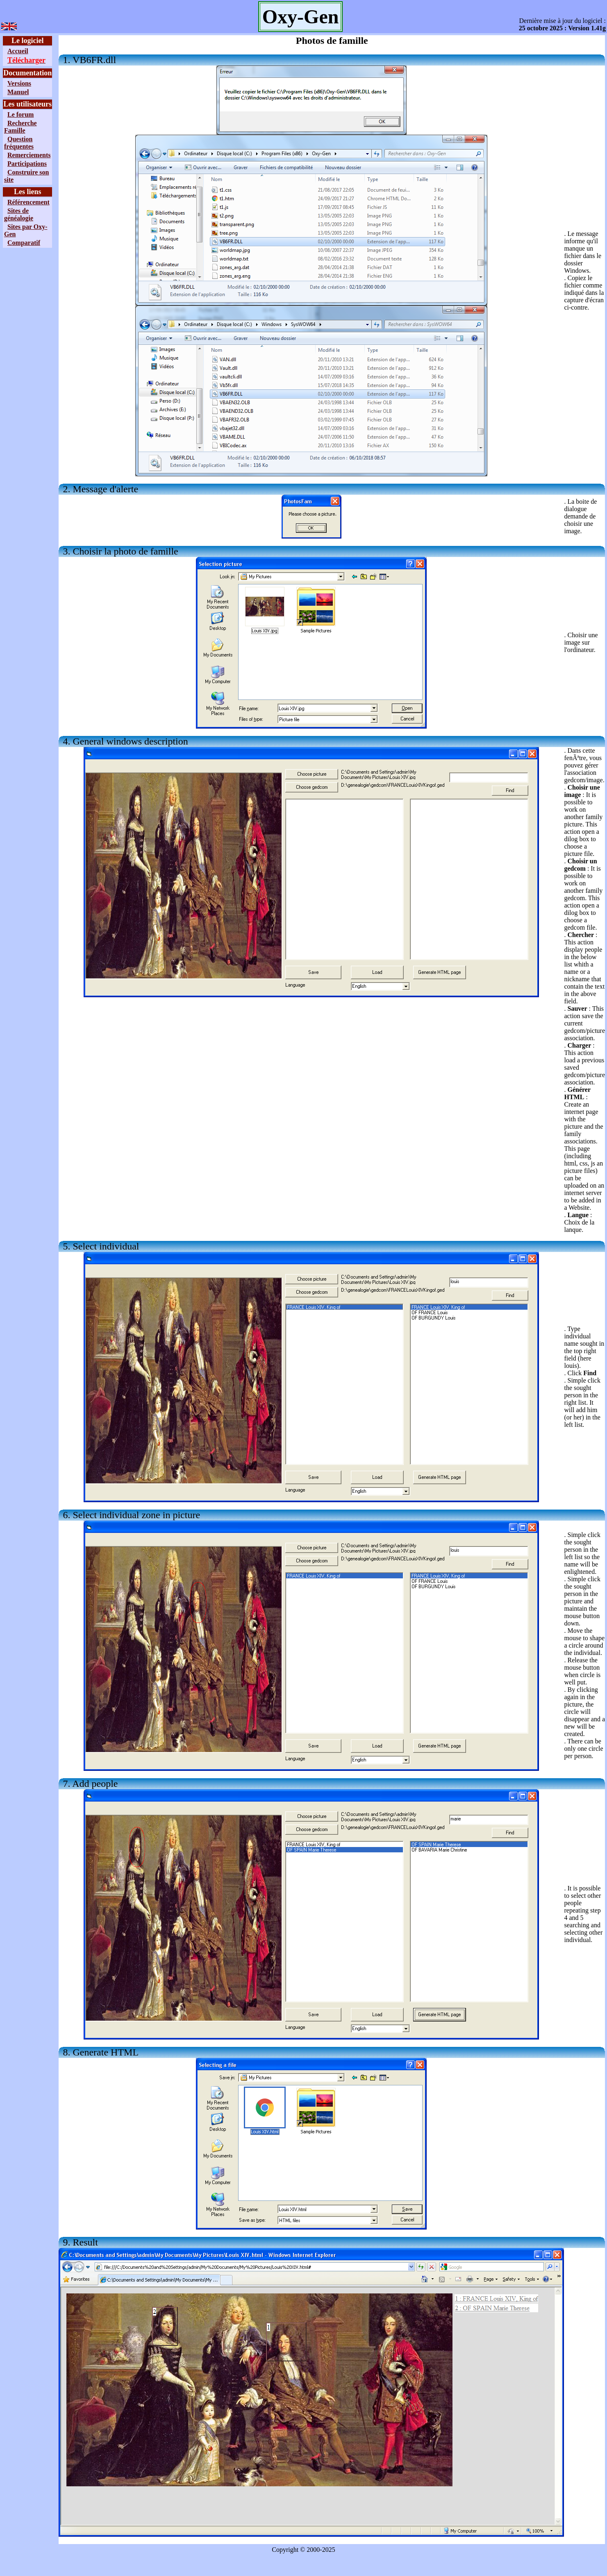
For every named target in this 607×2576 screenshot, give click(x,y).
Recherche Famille (20, 127)
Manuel (18, 91)
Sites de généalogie (18, 214)
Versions (19, 83)
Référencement (28, 202)
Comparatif (23, 242)
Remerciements (28, 155)
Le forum (20, 114)
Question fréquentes (19, 143)
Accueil (17, 51)
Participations (27, 163)
